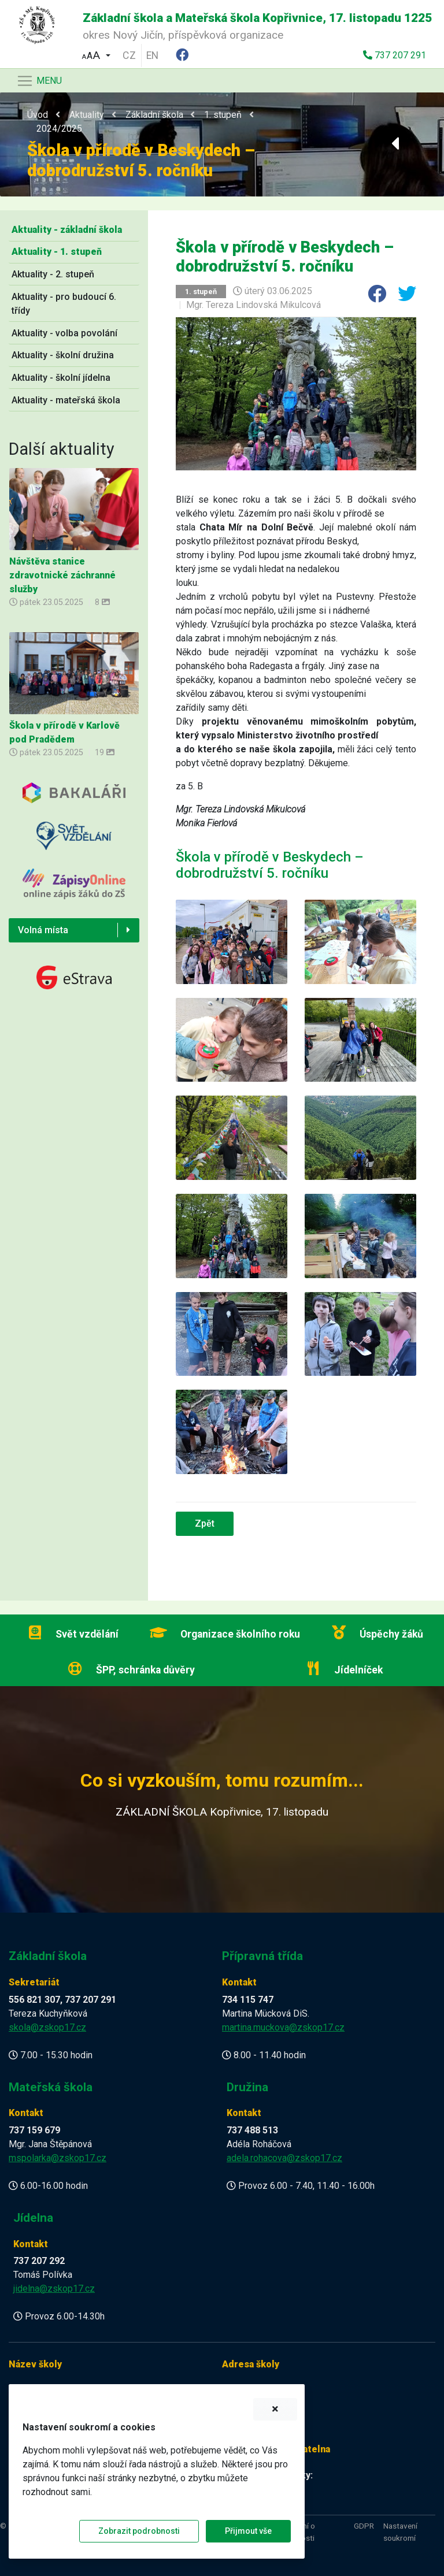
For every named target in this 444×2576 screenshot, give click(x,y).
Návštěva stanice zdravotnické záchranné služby (62, 575)
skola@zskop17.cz (47, 2027)
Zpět (204, 1523)
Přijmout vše (248, 2531)
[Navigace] (39, 80)
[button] (96, 54)
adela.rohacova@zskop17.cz (284, 2157)
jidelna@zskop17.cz (54, 2288)
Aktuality (86, 114)
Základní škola (154, 114)
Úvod (37, 114)
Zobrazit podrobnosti (139, 2531)
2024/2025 (59, 128)
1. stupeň (223, 114)
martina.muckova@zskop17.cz (283, 2027)
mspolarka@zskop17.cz (57, 2157)
